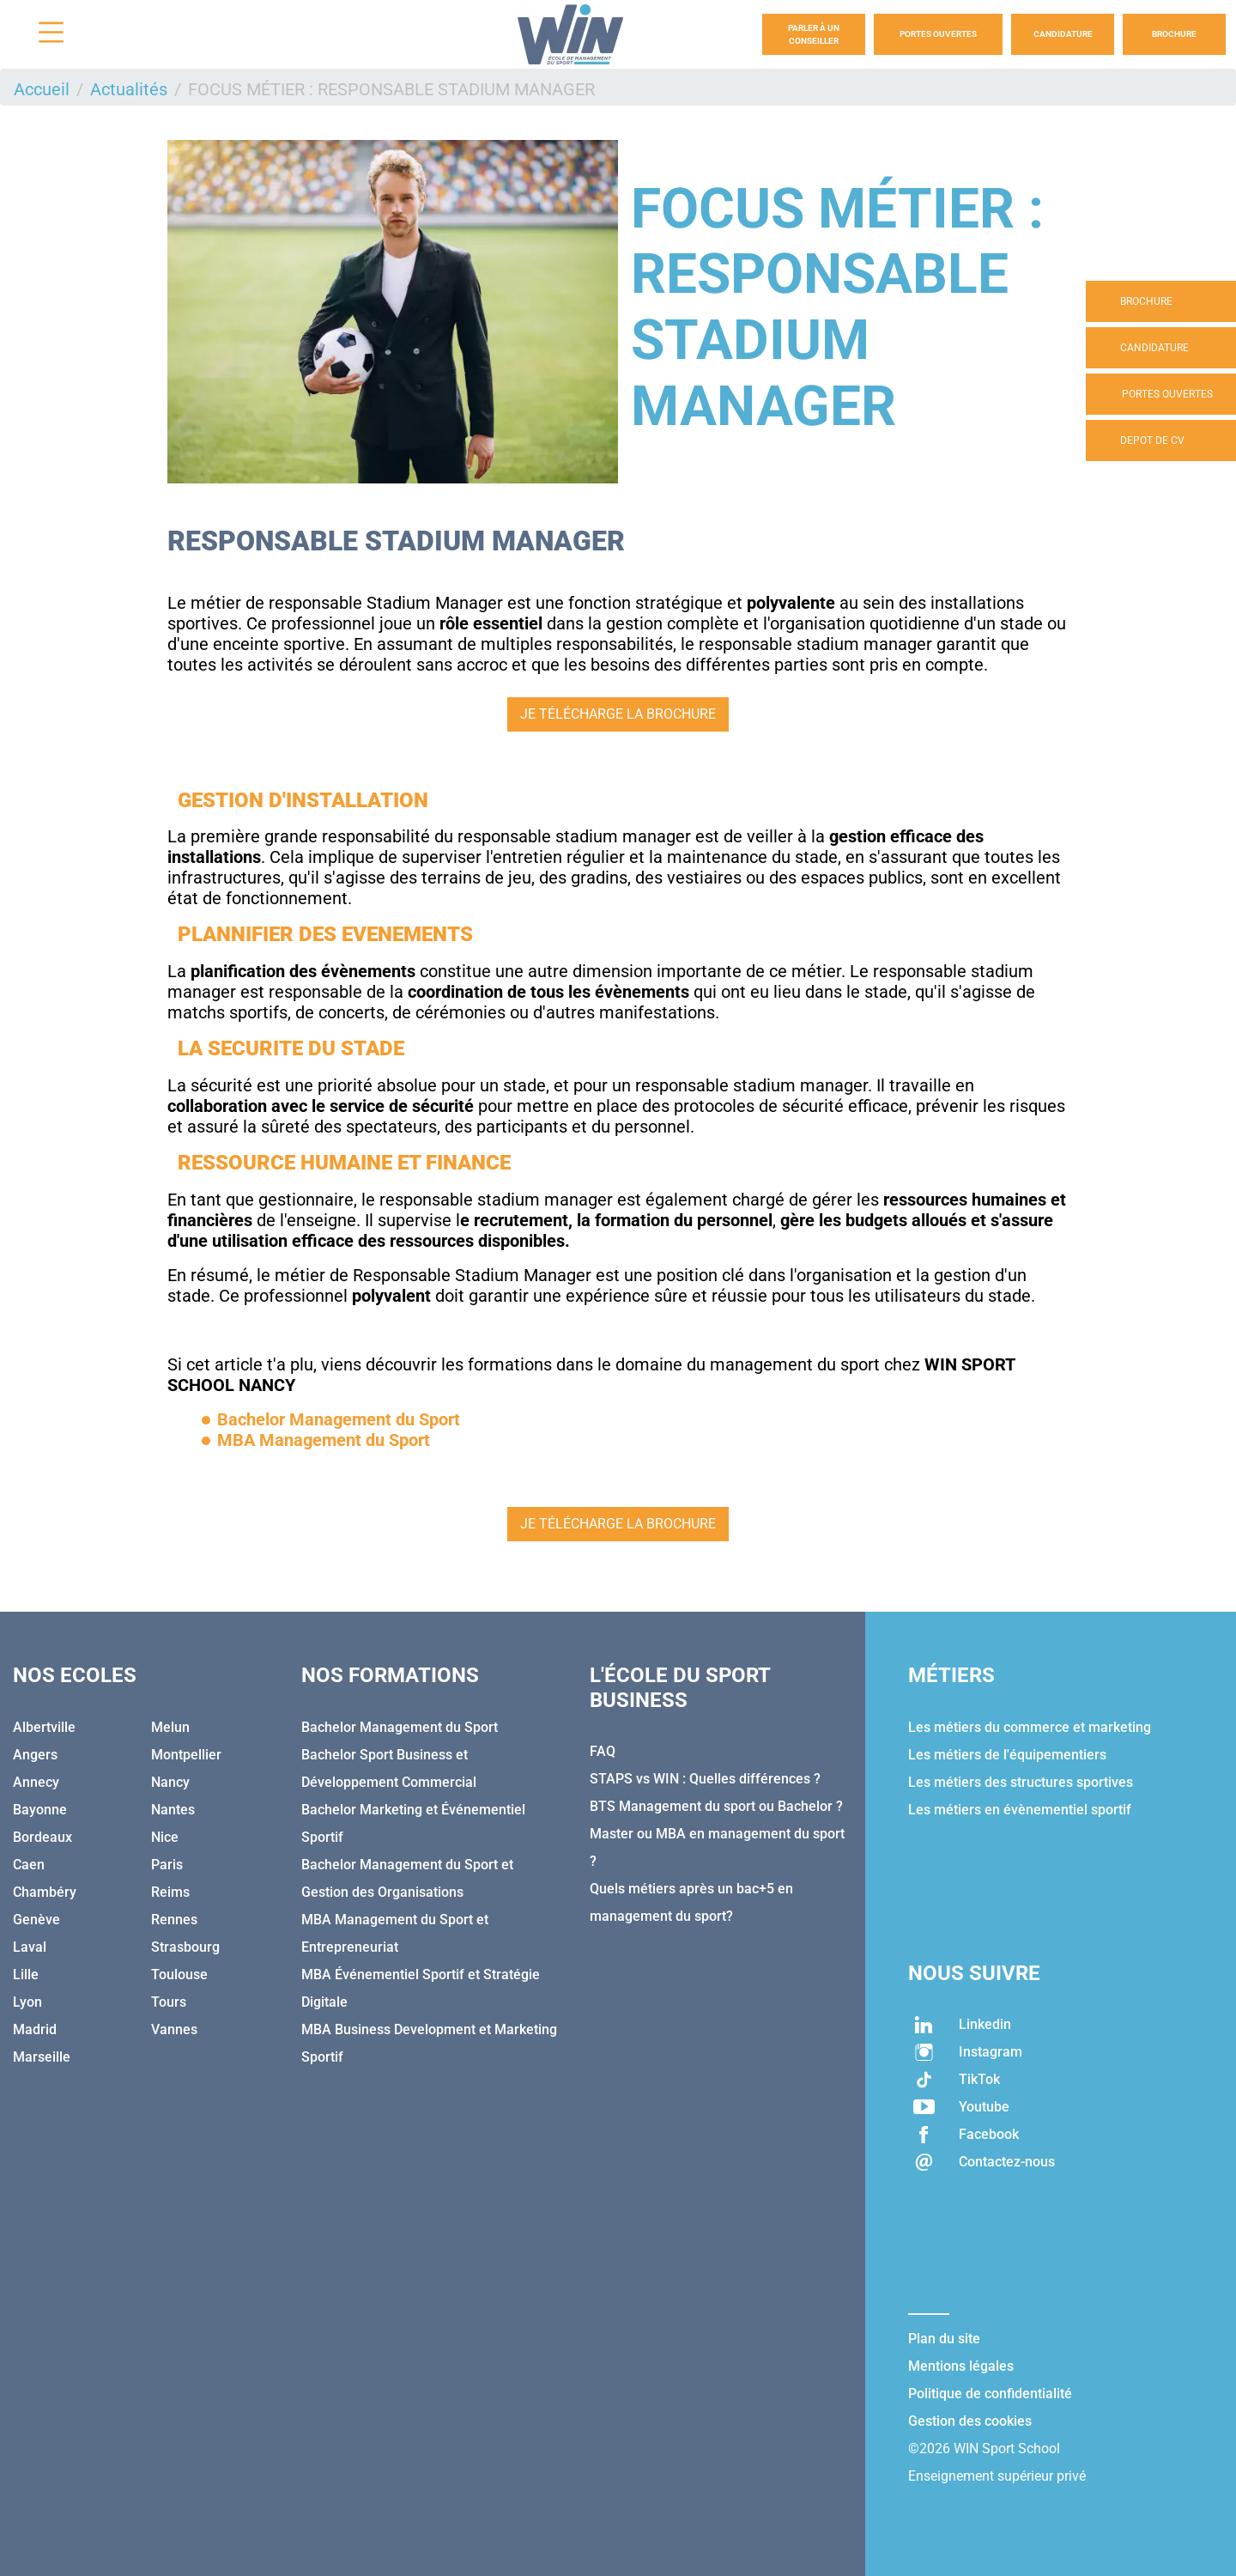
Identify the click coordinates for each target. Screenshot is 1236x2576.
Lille (26, 1974)
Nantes (173, 1809)
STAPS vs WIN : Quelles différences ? (705, 1779)
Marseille (41, 2057)
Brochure (1174, 34)
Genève (36, 1919)
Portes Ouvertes (938, 34)
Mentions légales (961, 2366)
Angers (35, 1755)
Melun (170, 1727)
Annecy (36, 1782)
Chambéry (44, 1892)
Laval (29, 1947)
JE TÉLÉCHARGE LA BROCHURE (618, 714)
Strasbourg (185, 1947)
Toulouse (179, 1974)
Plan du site (944, 2338)
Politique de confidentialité (990, 2393)
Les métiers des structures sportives (1020, 1782)
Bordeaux (42, 1837)
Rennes (174, 1919)
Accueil (42, 89)
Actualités (128, 89)
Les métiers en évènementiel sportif (1019, 1809)
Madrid (35, 2029)
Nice (165, 1837)
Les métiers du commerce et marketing (1029, 1727)
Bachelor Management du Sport (399, 1727)
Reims (170, 1892)
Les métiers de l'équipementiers (1007, 1755)
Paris (167, 1864)
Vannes (174, 2029)
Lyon (27, 2002)
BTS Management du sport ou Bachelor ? (716, 1806)
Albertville (44, 1727)
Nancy (170, 1782)
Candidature (1063, 34)
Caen (29, 1864)
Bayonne (40, 1809)
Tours (168, 2002)
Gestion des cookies (970, 2421)
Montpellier (186, 1755)
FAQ (602, 1751)
